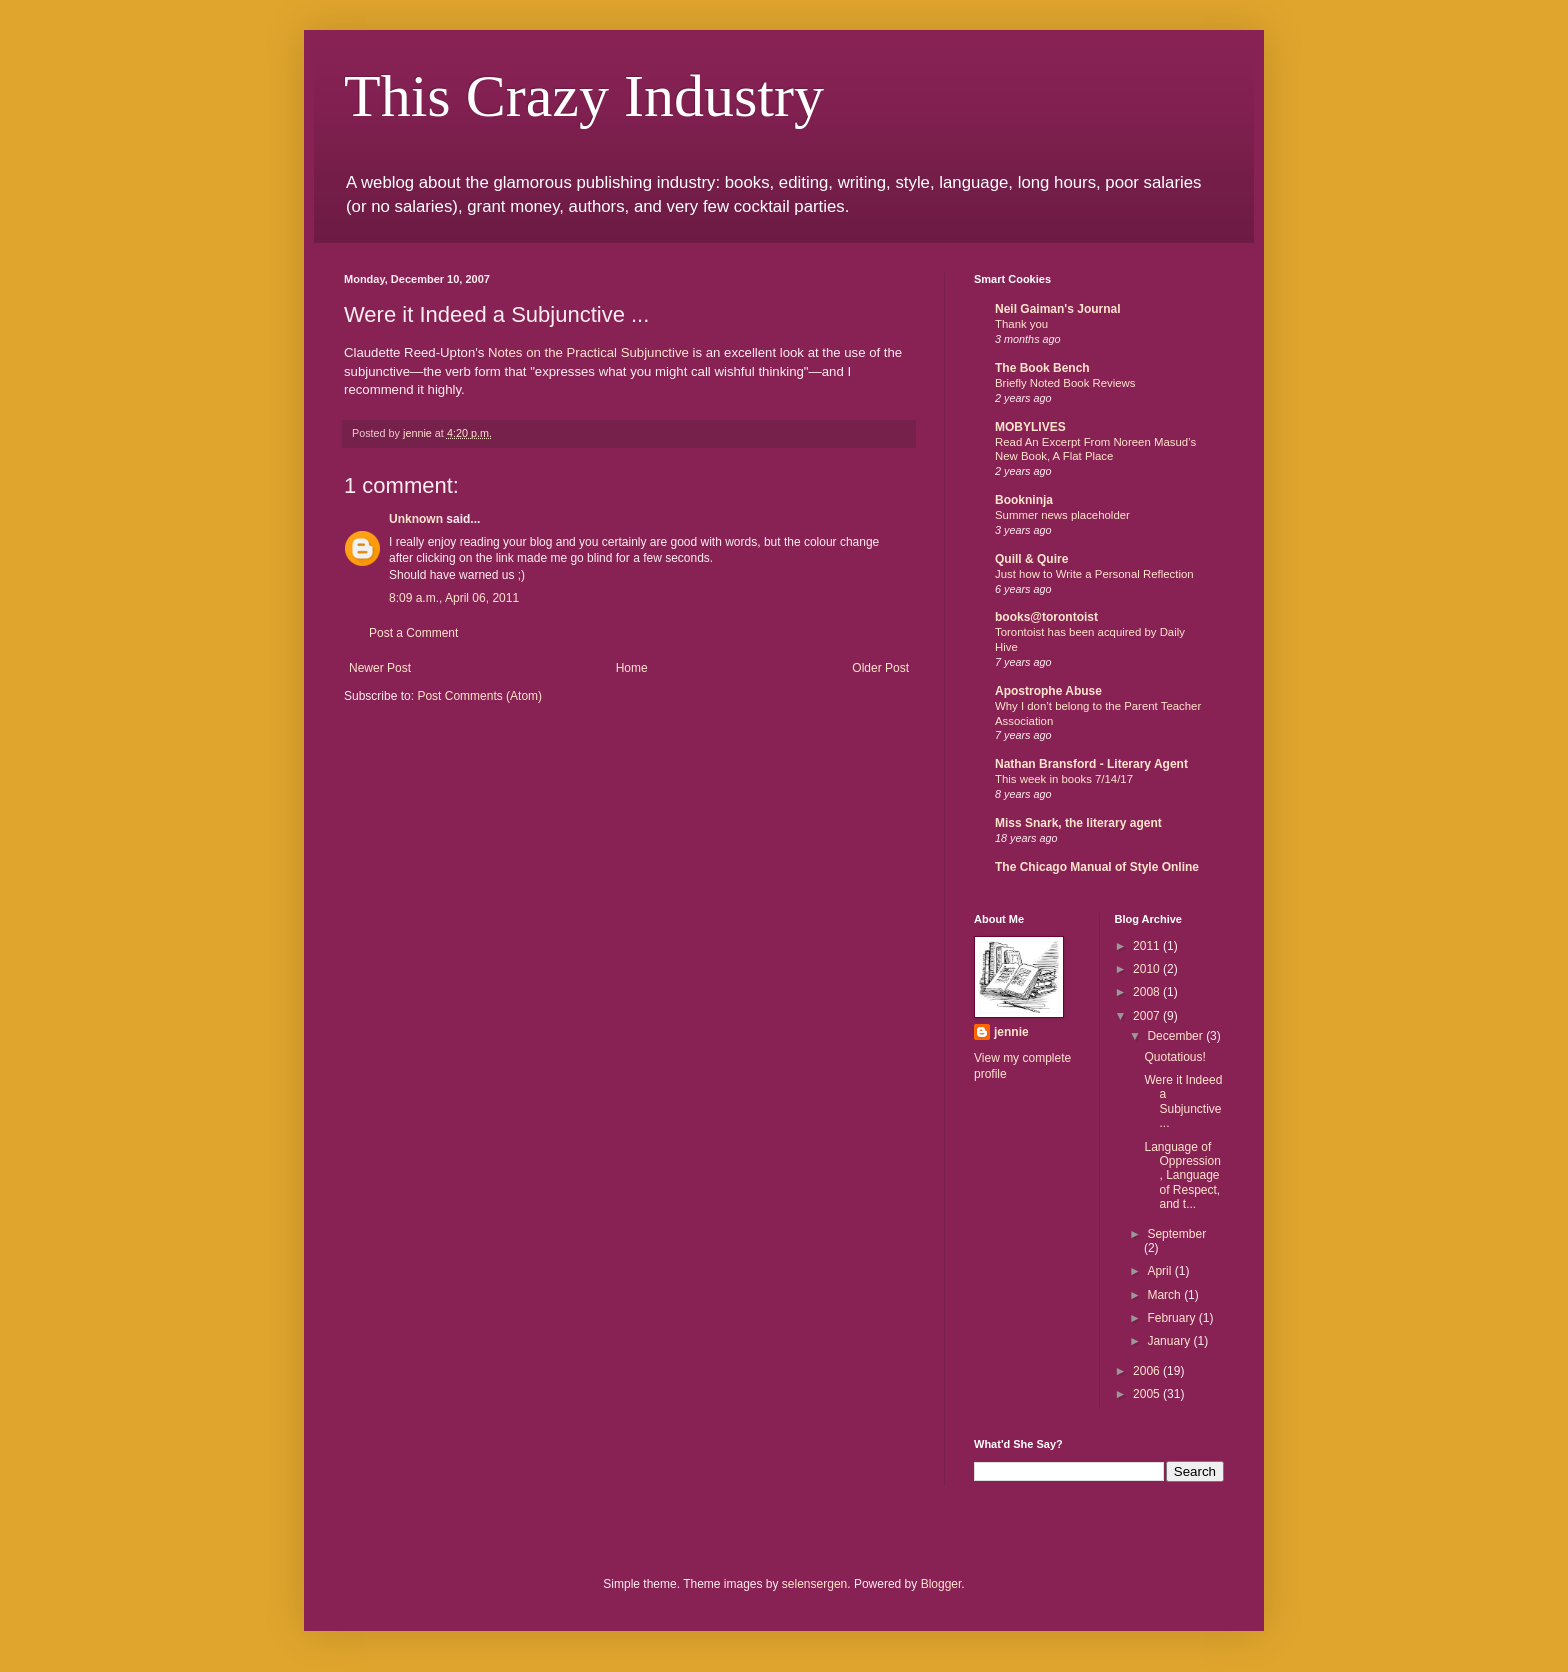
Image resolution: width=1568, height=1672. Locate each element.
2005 (1148, 1394)
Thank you (1021, 324)
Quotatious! (1174, 1057)
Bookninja (1024, 500)
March (1165, 1295)
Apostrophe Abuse (1048, 691)
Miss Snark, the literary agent (1078, 823)
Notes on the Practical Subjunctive (588, 352)
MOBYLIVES (1030, 427)
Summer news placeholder (1062, 515)
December (1176, 1036)
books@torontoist (1046, 617)
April (1160, 1271)
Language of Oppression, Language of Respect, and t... (1182, 1176)
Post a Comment (413, 633)
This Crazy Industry (584, 96)
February (1172, 1318)
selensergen (814, 1584)
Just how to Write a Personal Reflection (1094, 574)
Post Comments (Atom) (479, 696)
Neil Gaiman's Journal (1058, 309)
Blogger (941, 1584)
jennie (1011, 1032)
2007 (1148, 1016)
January (1170, 1341)
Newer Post (380, 668)
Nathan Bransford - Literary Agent (1091, 764)
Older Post (880, 668)
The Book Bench (1042, 368)
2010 (1148, 969)
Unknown (416, 519)
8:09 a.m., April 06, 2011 (454, 598)
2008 (1148, 992)
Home (632, 668)
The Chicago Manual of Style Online (1097, 867)
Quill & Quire (1031, 559)
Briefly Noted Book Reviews (1065, 383)
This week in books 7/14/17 (1064, 779)
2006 (1148, 1371)
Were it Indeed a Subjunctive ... (1183, 1101)
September (1176, 1234)
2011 (1148, 946)
